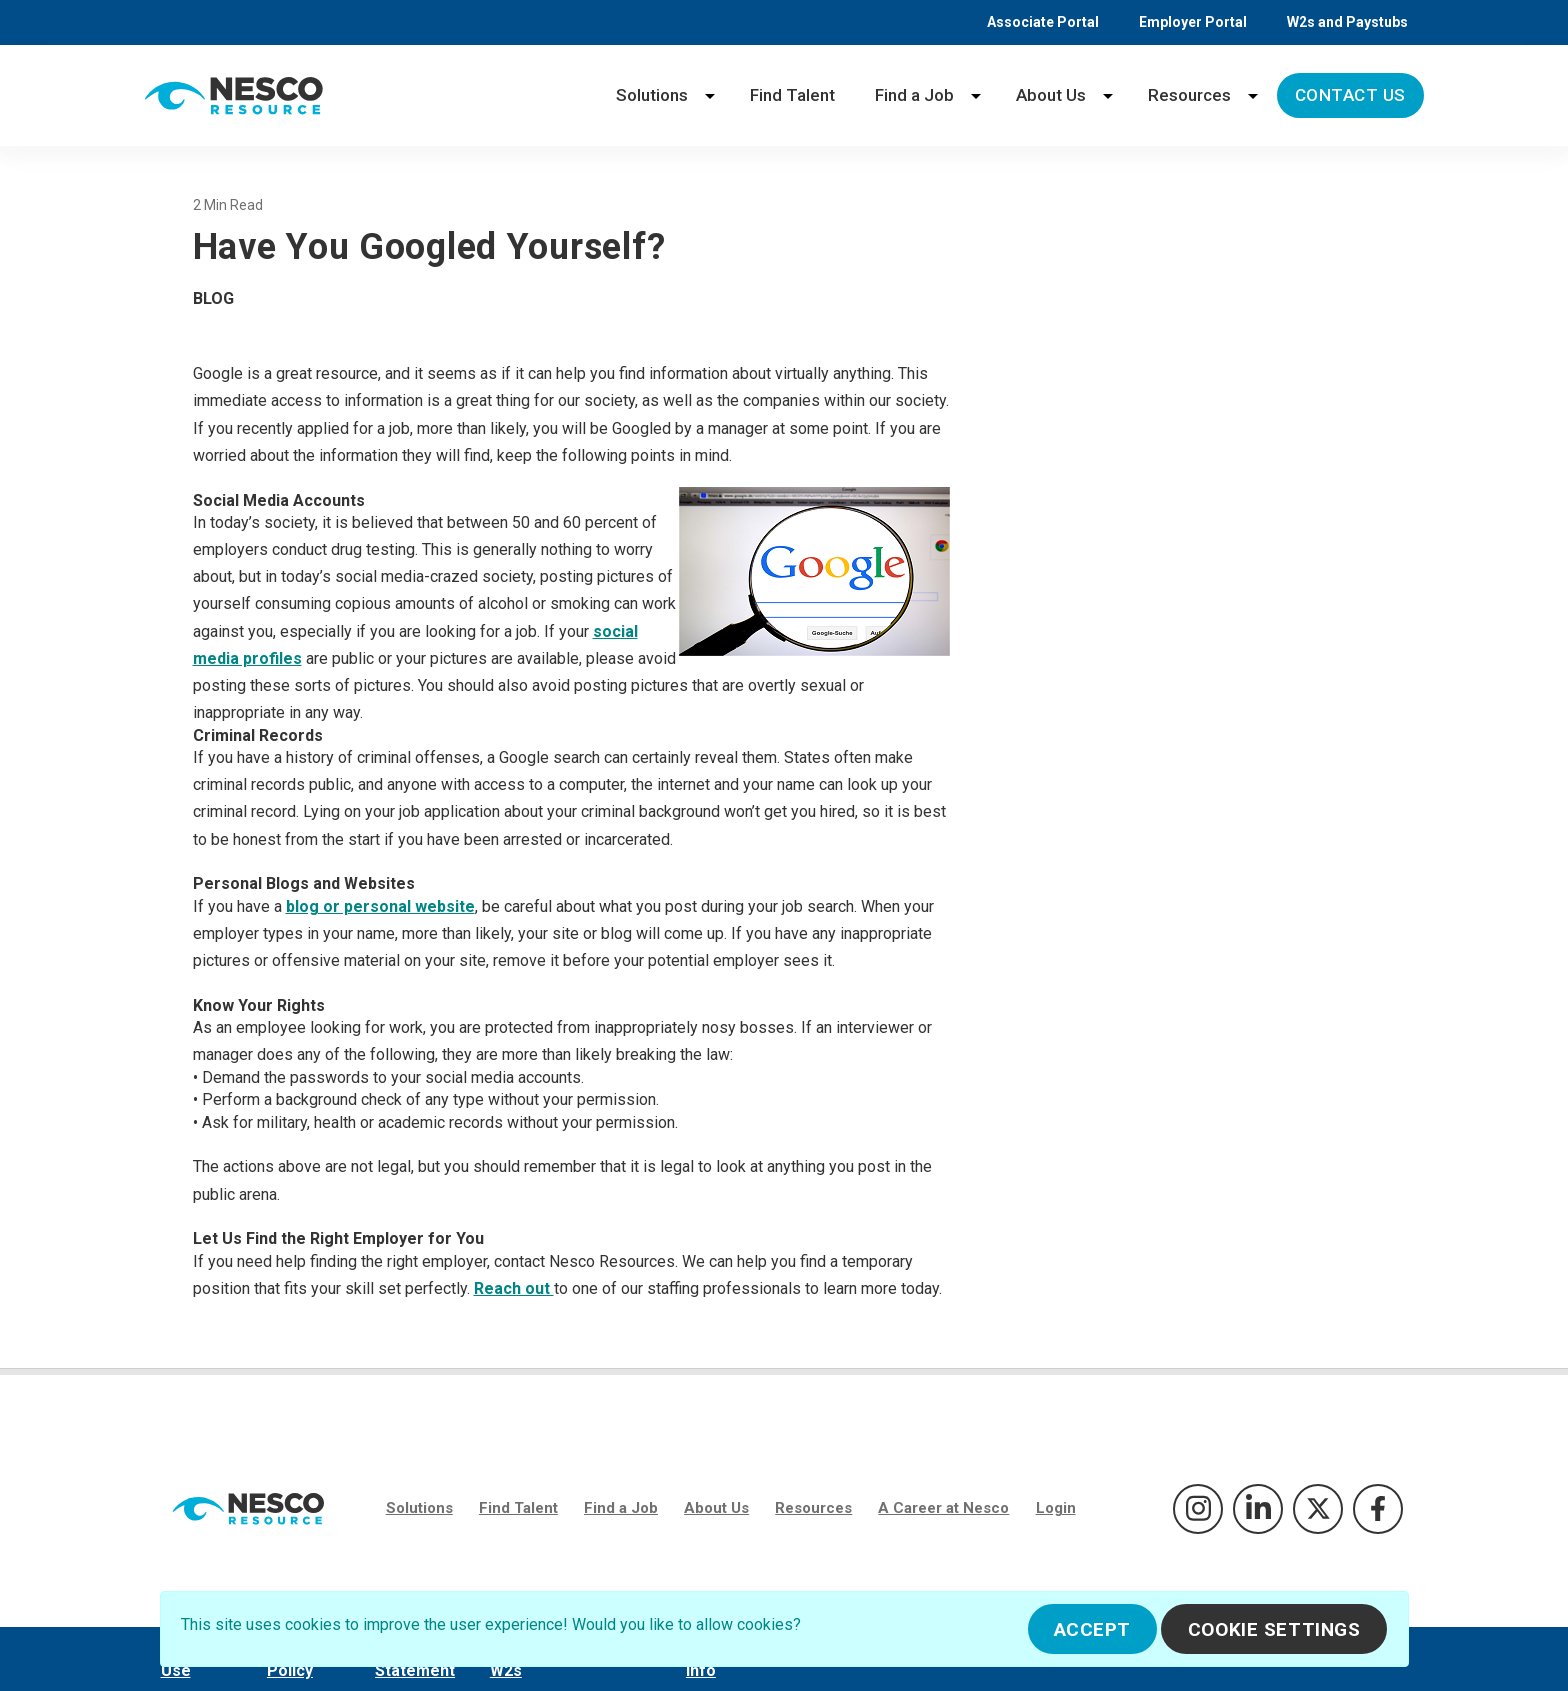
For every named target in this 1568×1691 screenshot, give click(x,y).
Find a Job (914, 95)
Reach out (514, 1288)
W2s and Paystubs (1347, 22)
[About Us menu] (1108, 95)
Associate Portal (1043, 22)
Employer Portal (1193, 22)
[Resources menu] (1253, 95)
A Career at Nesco (943, 1508)
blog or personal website (380, 906)
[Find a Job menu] (976, 95)
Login (1056, 1508)
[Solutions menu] (710, 95)
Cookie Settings (1274, 1629)
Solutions (652, 95)
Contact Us (1350, 95)
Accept (1092, 1629)
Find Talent (792, 95)
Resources (1189, 95)
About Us (1051, 95)
